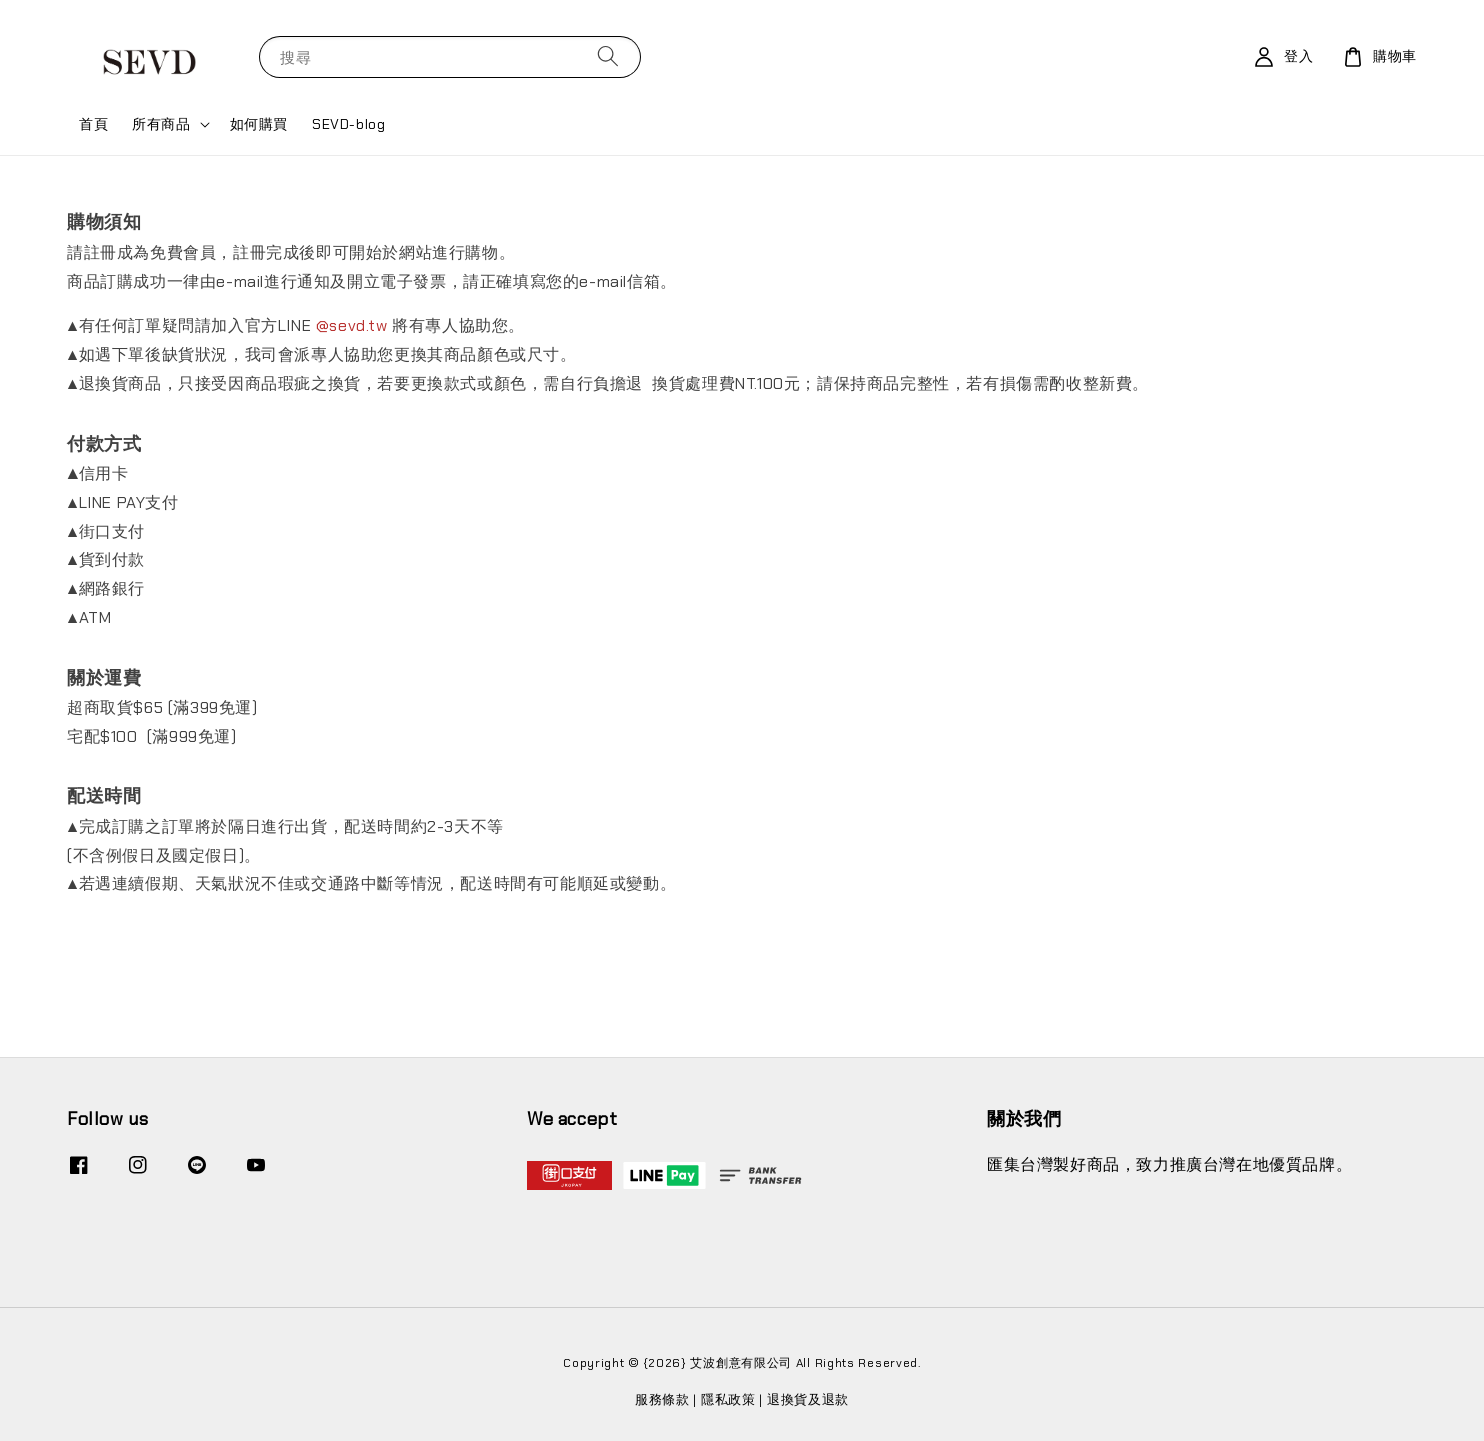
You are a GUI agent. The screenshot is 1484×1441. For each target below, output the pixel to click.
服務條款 (662, 1399)
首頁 (93, 124)
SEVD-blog (348, 124)
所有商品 (161, 124)
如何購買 (259, 124)
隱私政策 (728, 1399)
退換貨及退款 (808, 1399)
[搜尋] (608, 56)
